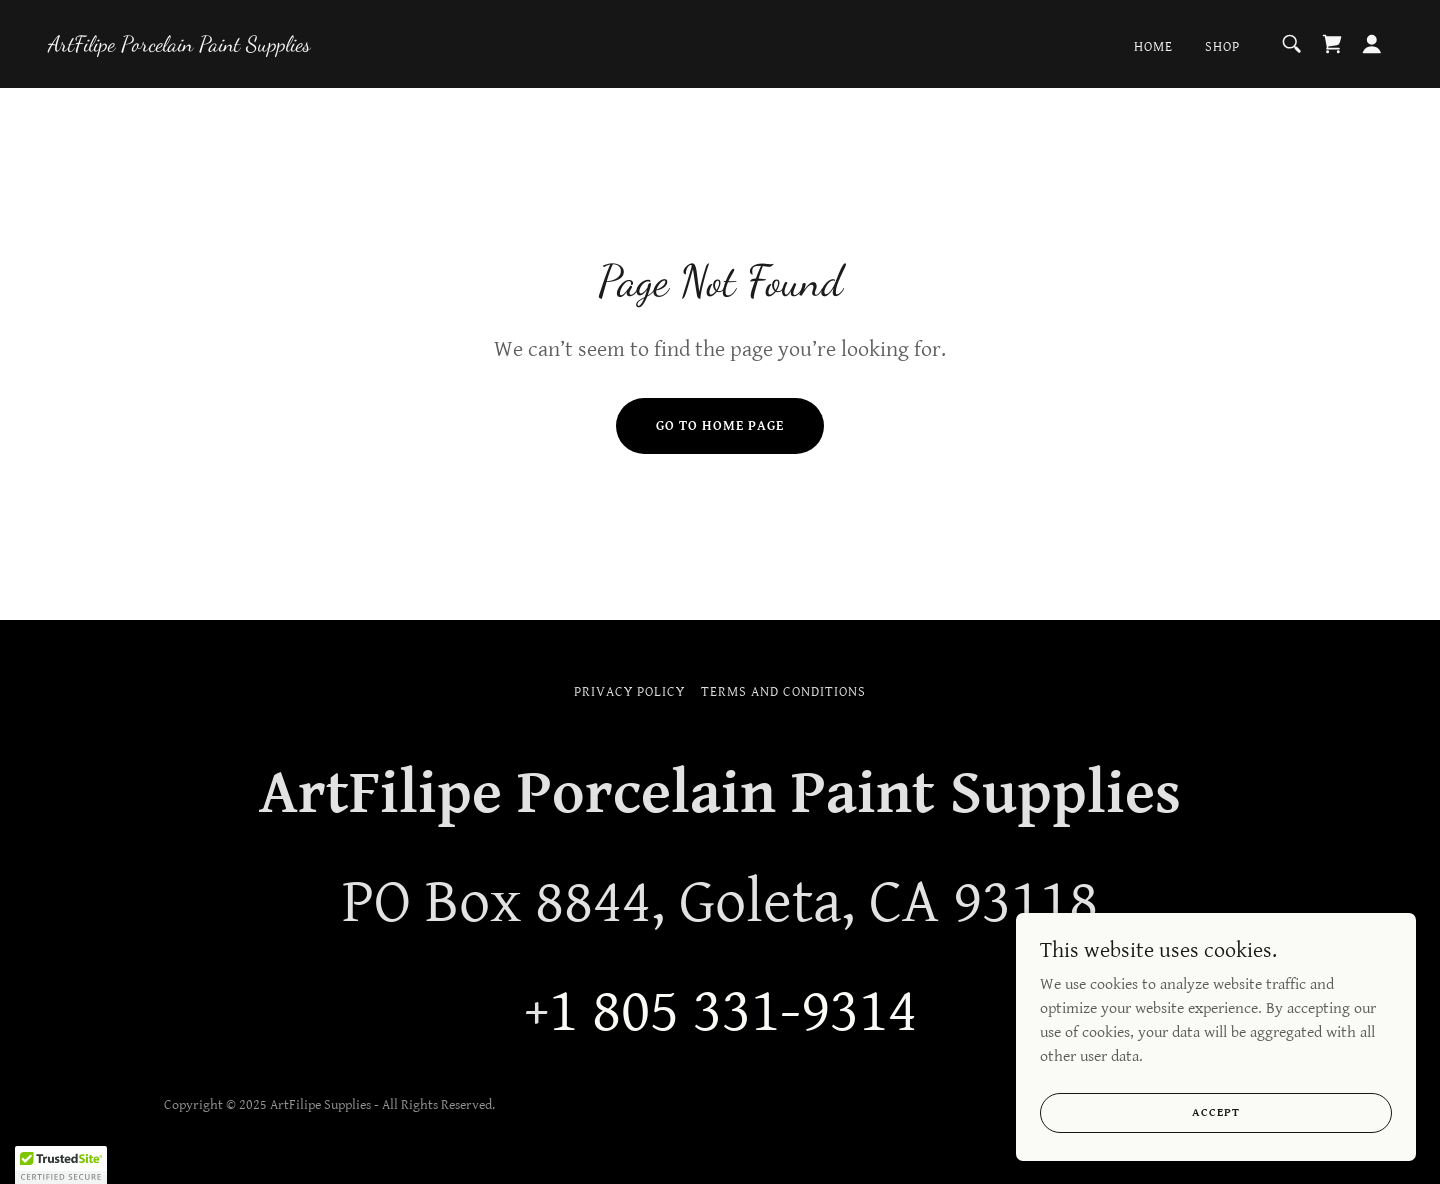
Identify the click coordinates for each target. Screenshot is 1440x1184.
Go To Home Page (720, 426)
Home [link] (1153, 47)
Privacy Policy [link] (629, 692)
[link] (179, 46)
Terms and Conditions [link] (783, 692)
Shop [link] (1222, 47)
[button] (1372, 44)
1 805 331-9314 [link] (733, 1012)
